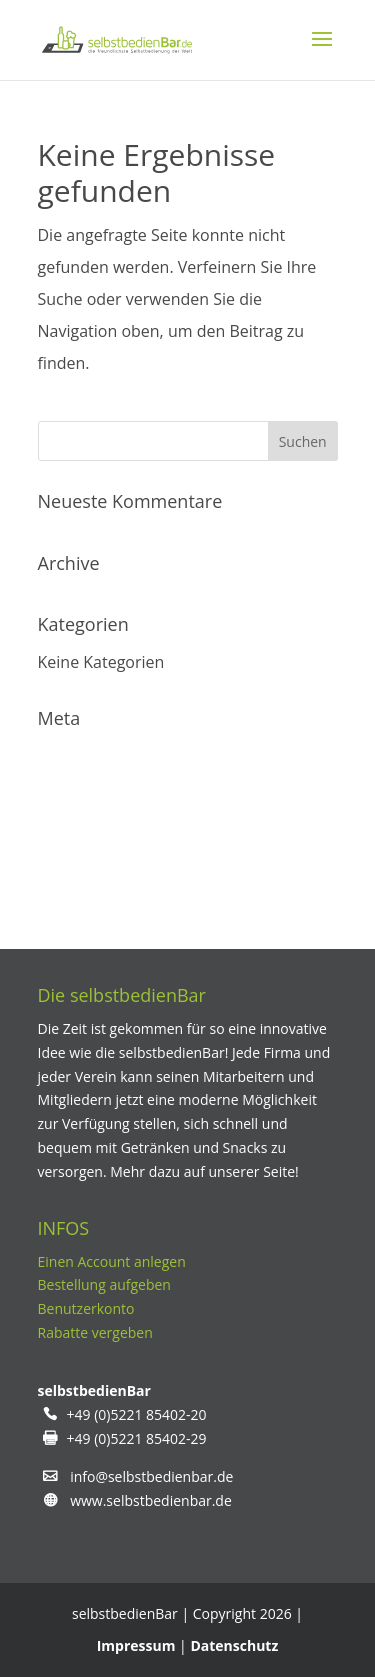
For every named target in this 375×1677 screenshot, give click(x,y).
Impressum (136, 1645)
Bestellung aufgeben (104, 1284)
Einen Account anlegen (112, 1261)
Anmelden (76, 755)
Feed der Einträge (103, 795)
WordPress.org (93, 875)
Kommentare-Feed (107, 835)
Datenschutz (234, 1645)
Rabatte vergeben (95, 1332)
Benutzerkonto (86, 1308)
